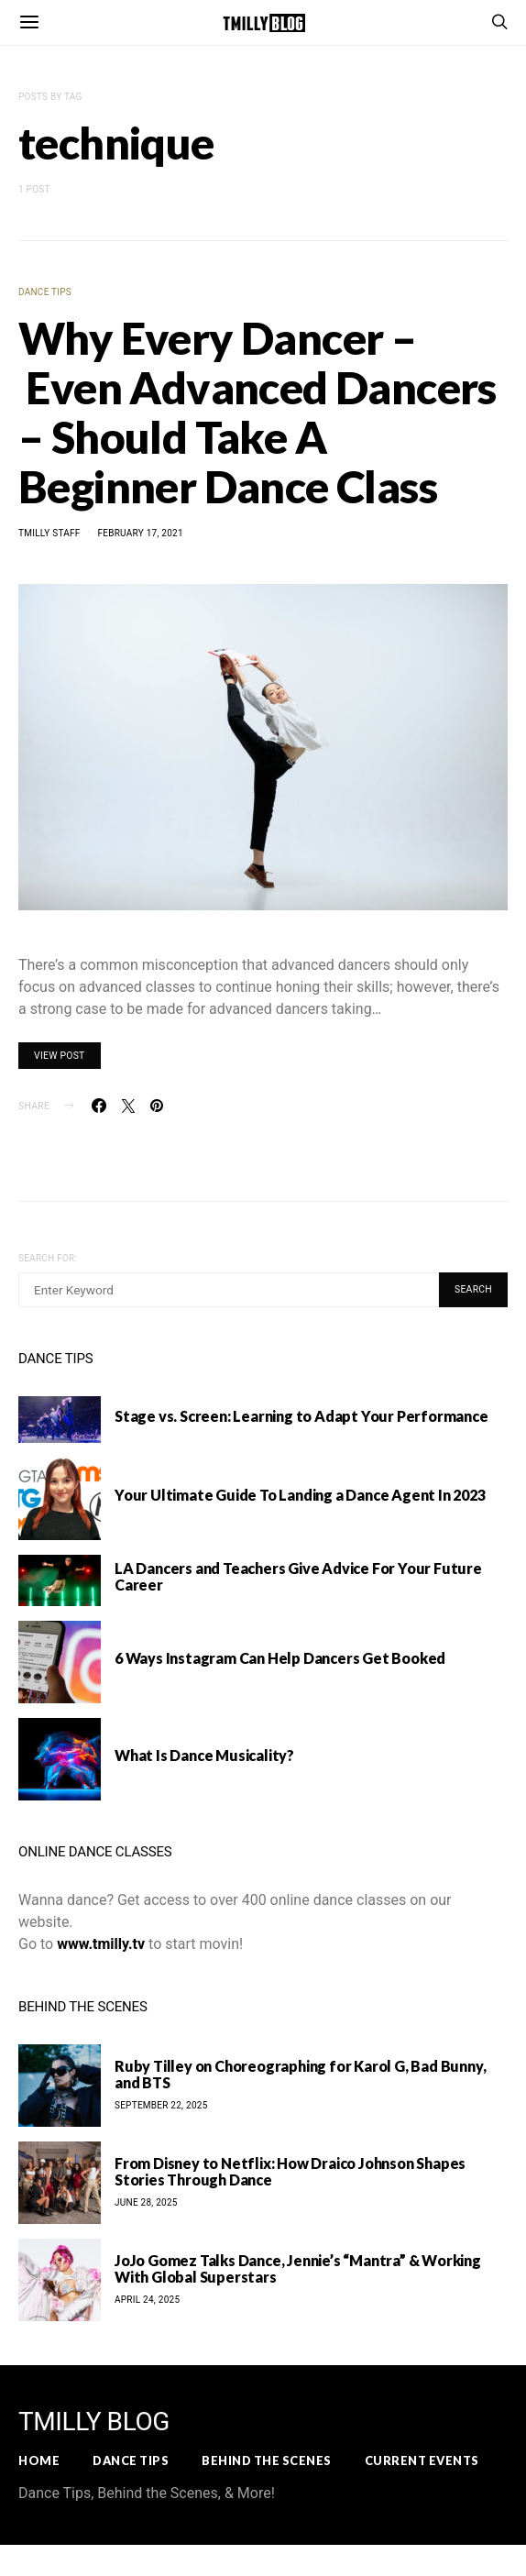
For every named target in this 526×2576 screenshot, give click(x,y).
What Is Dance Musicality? (204, 1755)
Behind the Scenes (267, 2460)
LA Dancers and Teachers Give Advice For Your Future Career (298, 1576)
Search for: (47, 1258)
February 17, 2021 (139, 533)
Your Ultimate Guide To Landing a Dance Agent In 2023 (300, 1494)
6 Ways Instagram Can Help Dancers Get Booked (280, 1658)
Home (39, 2460)
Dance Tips (44, 292)
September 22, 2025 (161, 2105)
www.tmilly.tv (101, 1944)
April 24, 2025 (147, 2300)
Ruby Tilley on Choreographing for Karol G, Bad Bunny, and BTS (300, 2074)
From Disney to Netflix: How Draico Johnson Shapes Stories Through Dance (290, 2171)
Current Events (422, 2460)
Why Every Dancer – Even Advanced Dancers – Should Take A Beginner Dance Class (257, 412)
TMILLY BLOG (94, 2422)
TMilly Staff (49, 533)
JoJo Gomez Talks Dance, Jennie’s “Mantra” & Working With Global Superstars (298, 2268)
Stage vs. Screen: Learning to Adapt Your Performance (301, 1416)
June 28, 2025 (146, 2202)
